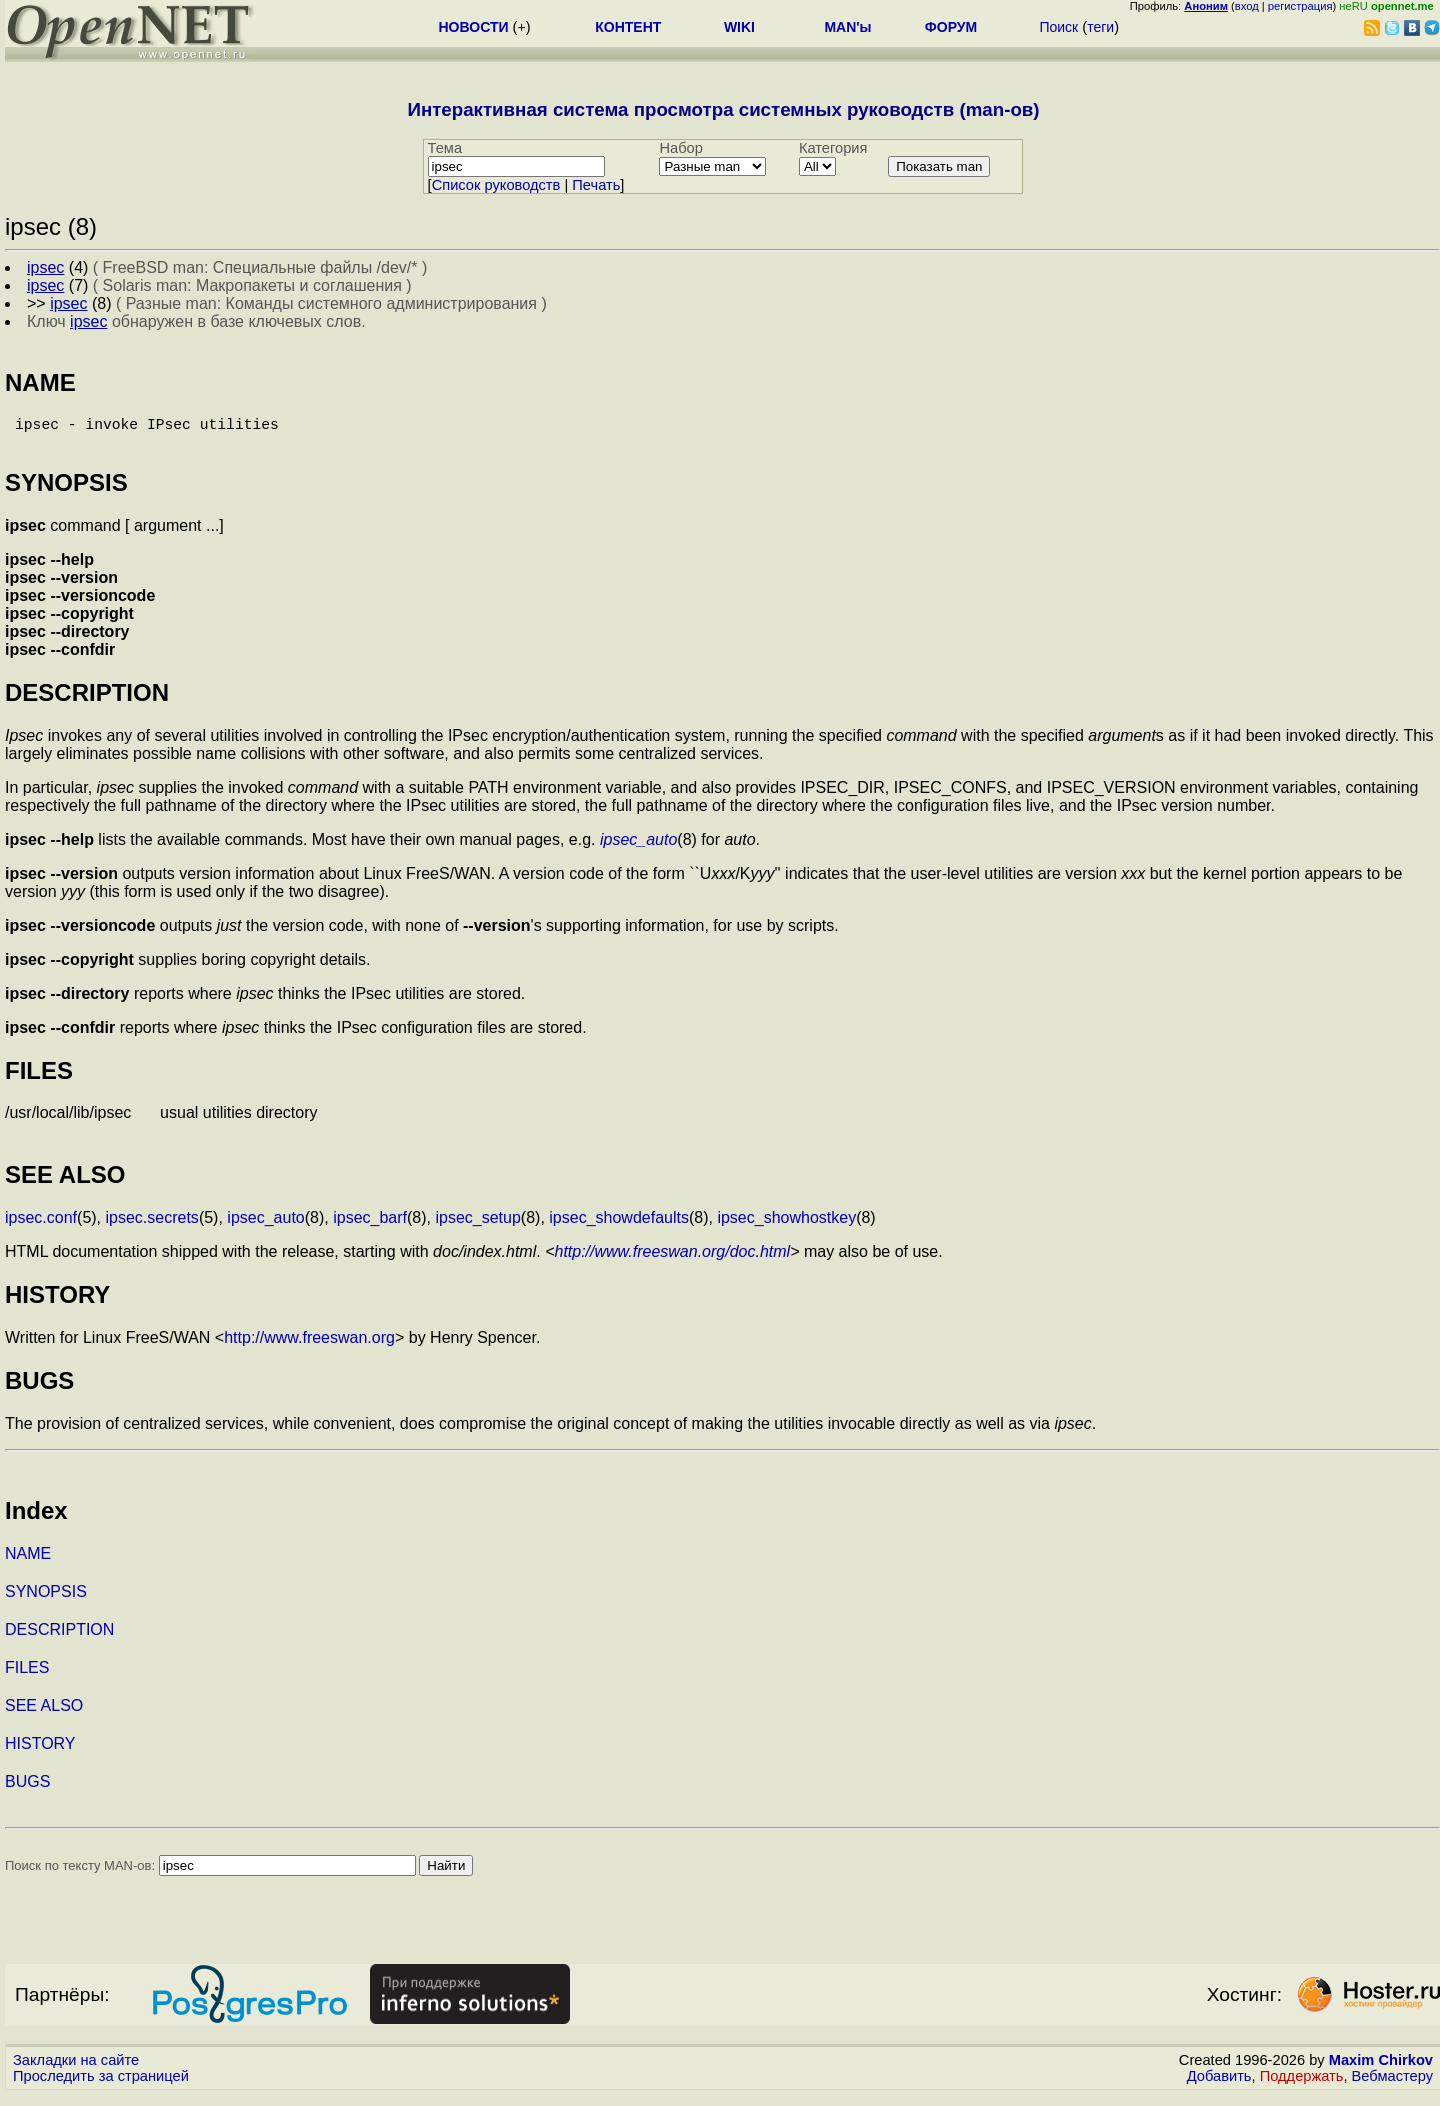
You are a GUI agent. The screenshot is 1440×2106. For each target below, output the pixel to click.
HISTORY (40, 1754)
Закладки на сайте (76, 2071)
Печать (596, 185)
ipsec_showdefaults (619, 1228)
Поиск (1058, 27)
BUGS (27, 1792)
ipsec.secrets (152, 1228)
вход (1247, 6)
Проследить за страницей (101, 2087)
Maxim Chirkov (1381, 2071)
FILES (27, 1678)
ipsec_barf (370, 1228)
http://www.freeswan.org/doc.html (672, 1262)
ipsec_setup (477, 1228)
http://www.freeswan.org (309, 1348)
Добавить (1219, 2087)
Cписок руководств (496, 185)
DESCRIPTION (59, 1640)
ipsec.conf (41, 1228)
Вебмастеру (1392, 2087)
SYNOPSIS (46, 1602)
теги (1100, 27)
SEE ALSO (44, 1716)
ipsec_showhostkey (786, 1228)
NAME (28, 1564)
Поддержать (1302, 2087)
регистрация (1300, 6)
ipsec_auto (638, 847)
